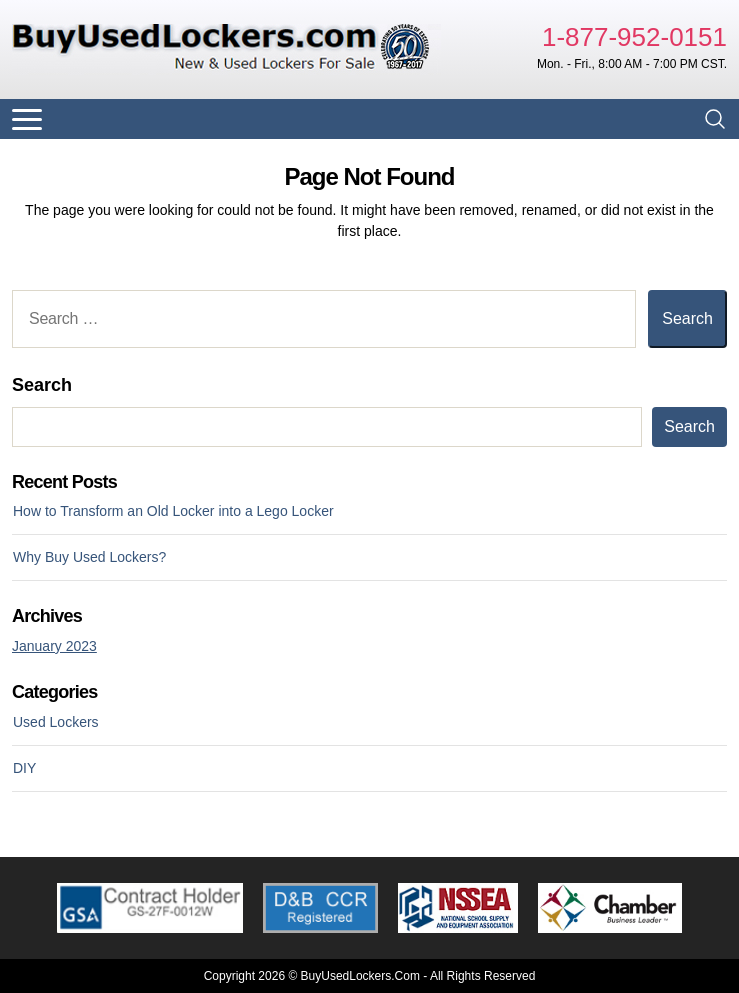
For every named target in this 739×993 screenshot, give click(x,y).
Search (42, 385)
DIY (24, 768)
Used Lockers (56, 722)
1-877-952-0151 (634, 37)
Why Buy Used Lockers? (89, 557)
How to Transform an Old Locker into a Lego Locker (173, 511)
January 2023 (54, 646)
